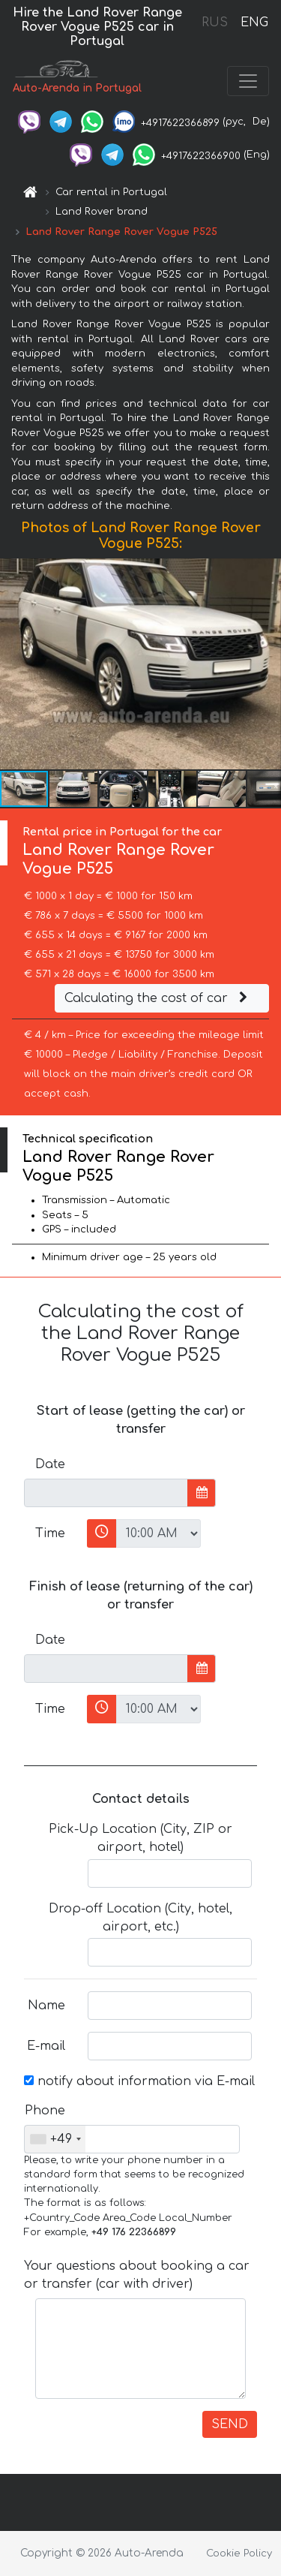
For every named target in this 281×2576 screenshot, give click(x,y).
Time (50, 1533)
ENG (254, 22)
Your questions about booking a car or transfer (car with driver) (137, 2275)
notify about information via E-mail (139, 2081)
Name (46, 2005)
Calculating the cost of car (158, 998)
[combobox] (55, 2139)
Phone (45, 2110)
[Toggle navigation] (248, 81)
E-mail (46, 2046)
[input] (106, 1493)
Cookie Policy (239, 2553)
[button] (268, 664)
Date (50, 1464)
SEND (229, 2424)
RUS (215, 22)
